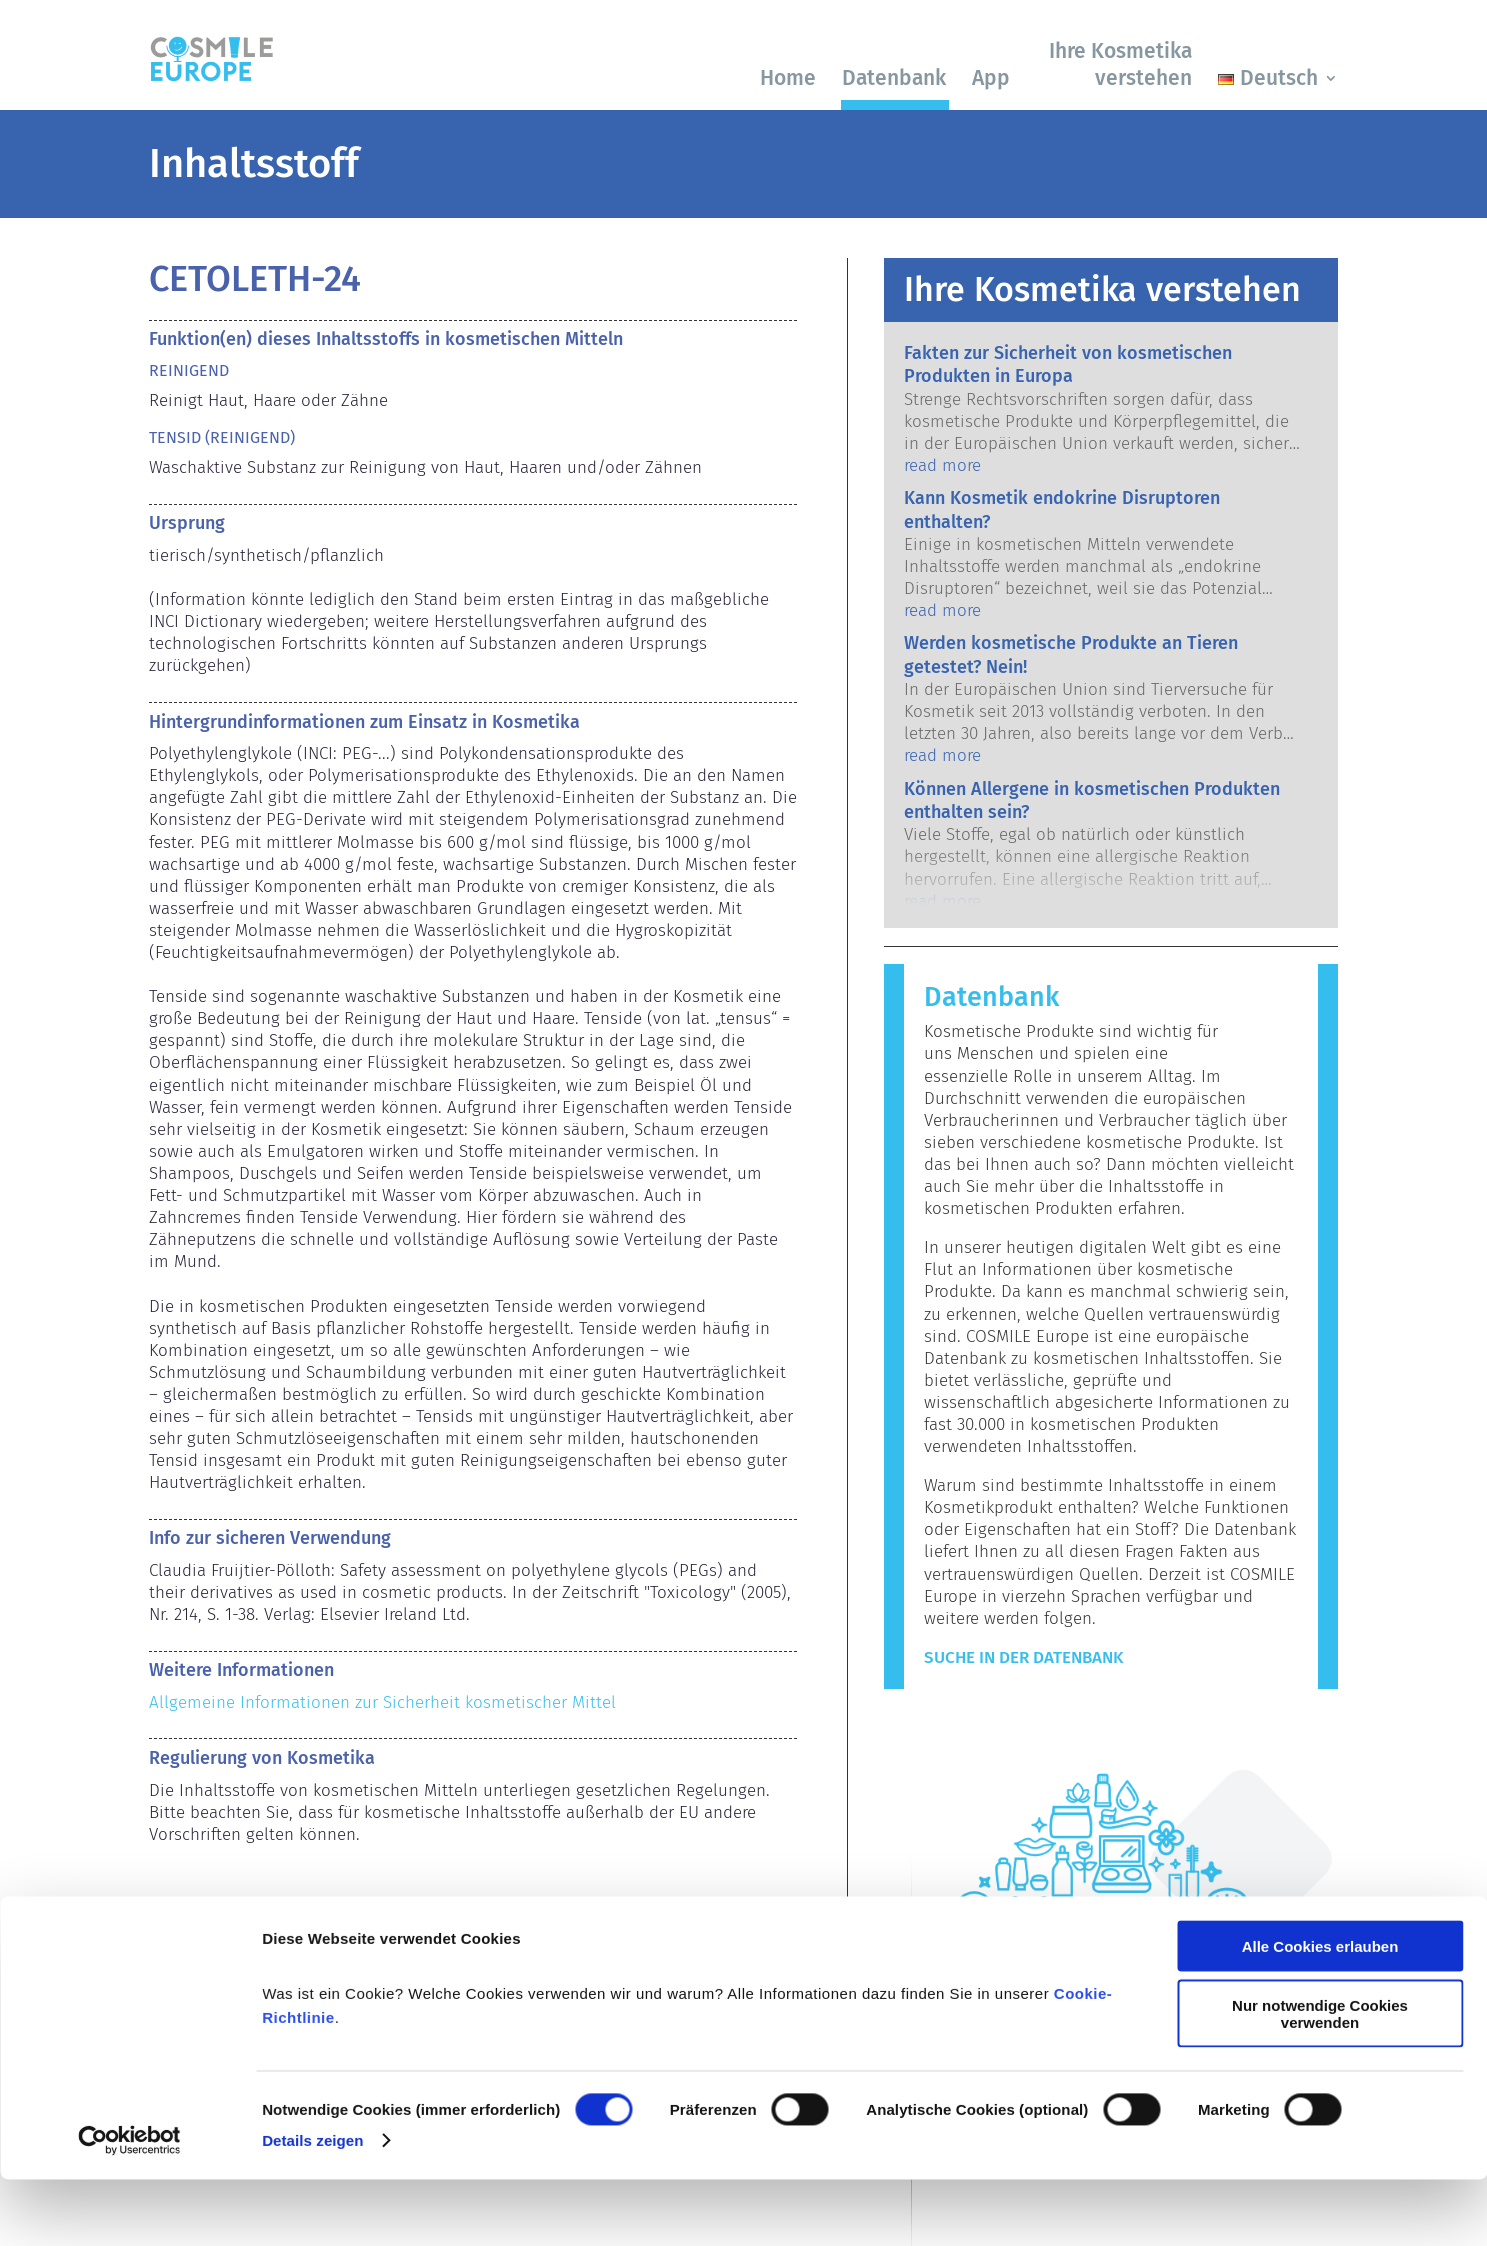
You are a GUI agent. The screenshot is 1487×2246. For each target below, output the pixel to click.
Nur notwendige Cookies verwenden (1320, 2080)
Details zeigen (312, 2206)
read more (942, 465)
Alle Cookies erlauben (1320, 2012)
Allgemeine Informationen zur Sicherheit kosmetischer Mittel (382, 1702)
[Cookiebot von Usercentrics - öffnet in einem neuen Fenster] (129, 2207)
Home (788, 78)
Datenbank (894, 78)
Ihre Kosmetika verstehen (1120, 64)
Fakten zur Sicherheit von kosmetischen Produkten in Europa (1068, 364)
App (991, 78)
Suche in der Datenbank (1023, 1657)
